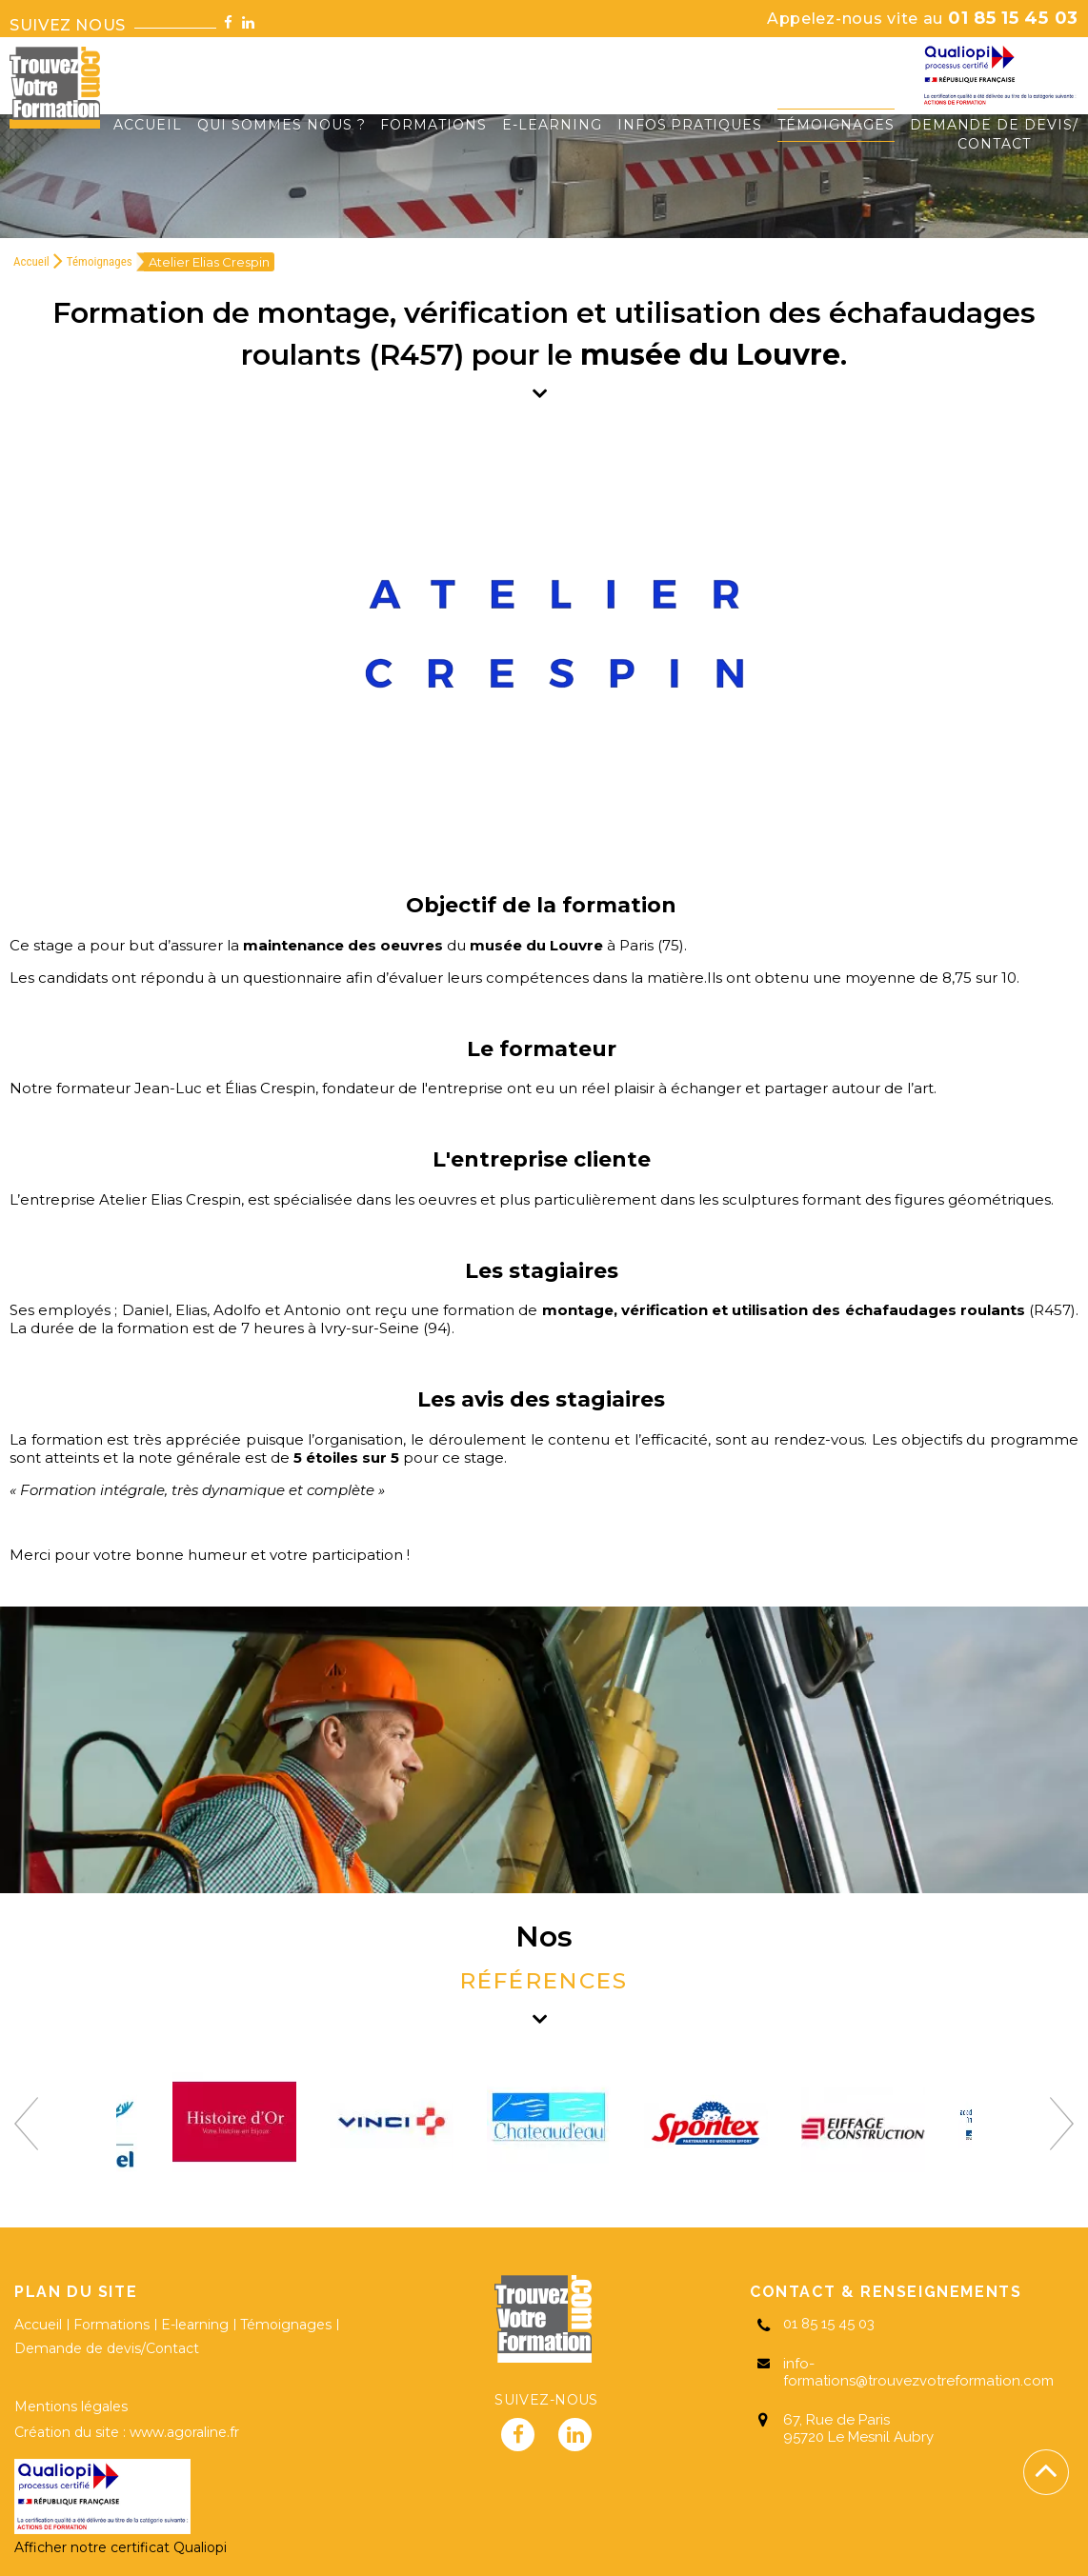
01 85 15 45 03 (922, 18)
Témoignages (99, 261)
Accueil (31, 261)
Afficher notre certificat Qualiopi (120, 2547)
